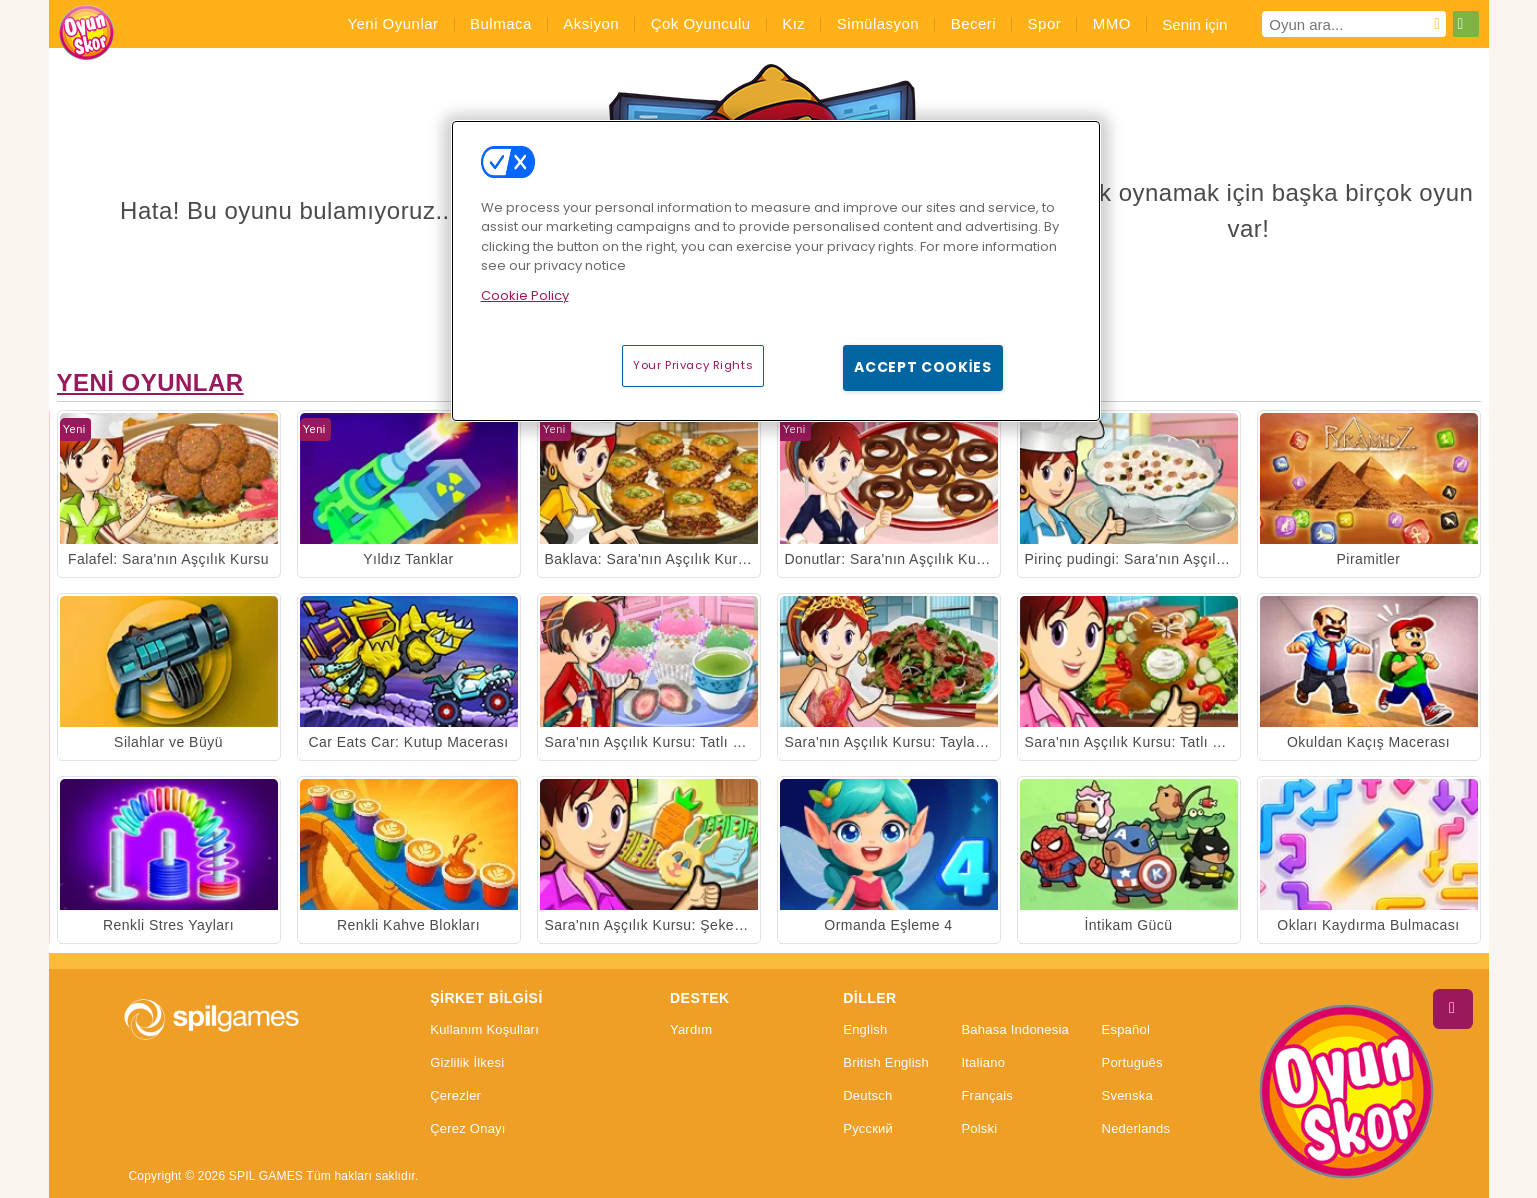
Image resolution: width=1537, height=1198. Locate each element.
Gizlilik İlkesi (467, 1063)
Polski (979, 1129)
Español (1126, 1030)
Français (987, 1096)
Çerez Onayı (467, 1129)
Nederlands (1136, 1129)
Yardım (691, 1030)
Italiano (983, 1063)
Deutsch (867, 1096)
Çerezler (455, 1096)
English (865, 1030)
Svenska (1127, 1096)
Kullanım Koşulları (484, 1030)
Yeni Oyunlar (150, 382)
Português (1132, 1063)
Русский (868, 1129)
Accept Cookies (923, 367)
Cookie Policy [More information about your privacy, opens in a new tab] (525, 295)
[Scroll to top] (1453, 1009)
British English (886, 1063)
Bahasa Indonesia (1015, 1030)
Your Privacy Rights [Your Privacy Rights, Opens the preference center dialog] (693, 365)
